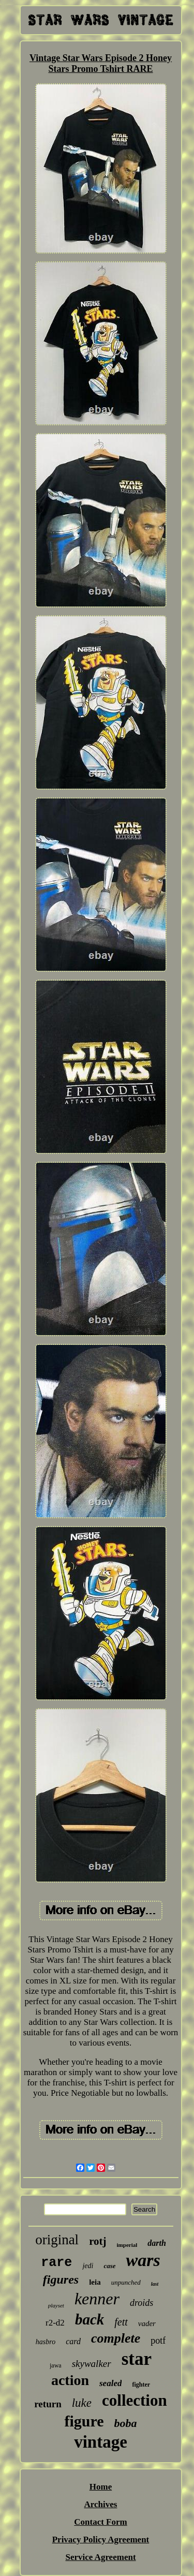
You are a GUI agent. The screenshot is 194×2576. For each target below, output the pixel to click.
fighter (141, 2384)
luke (82, 2402)
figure (83, 2421)
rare (56, 2262)
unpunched (126, 2282)
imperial (127, 2245)
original (57, 2239)
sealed (110, 2383)
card (73, 2341)
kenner (97, 2298)
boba (125, 2423)
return (47, 2404)
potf (158, 2340)
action (70, 2380)
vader (147, 2323)
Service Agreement (100, 2557)
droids (141, 2303)
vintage (100, 2442)
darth (156, 2243)
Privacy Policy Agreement (101, 2539)
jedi (87, 2266)
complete (115, 2338)
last (154, 2284)
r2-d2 (55, 2323)
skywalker (91, 2363)
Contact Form (100, 2522)
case (109, 2266)
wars (143, 2260)
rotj (97, 2241)
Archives (100, 2504)
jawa (56, 2365)
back (89, 2319)
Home (100, 2487)
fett (121, 2322)
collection (134, 2400)
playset (56, 2305)
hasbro (45, 2342)
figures (61, 2279)
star (137, 2359)
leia (95, 2282)
